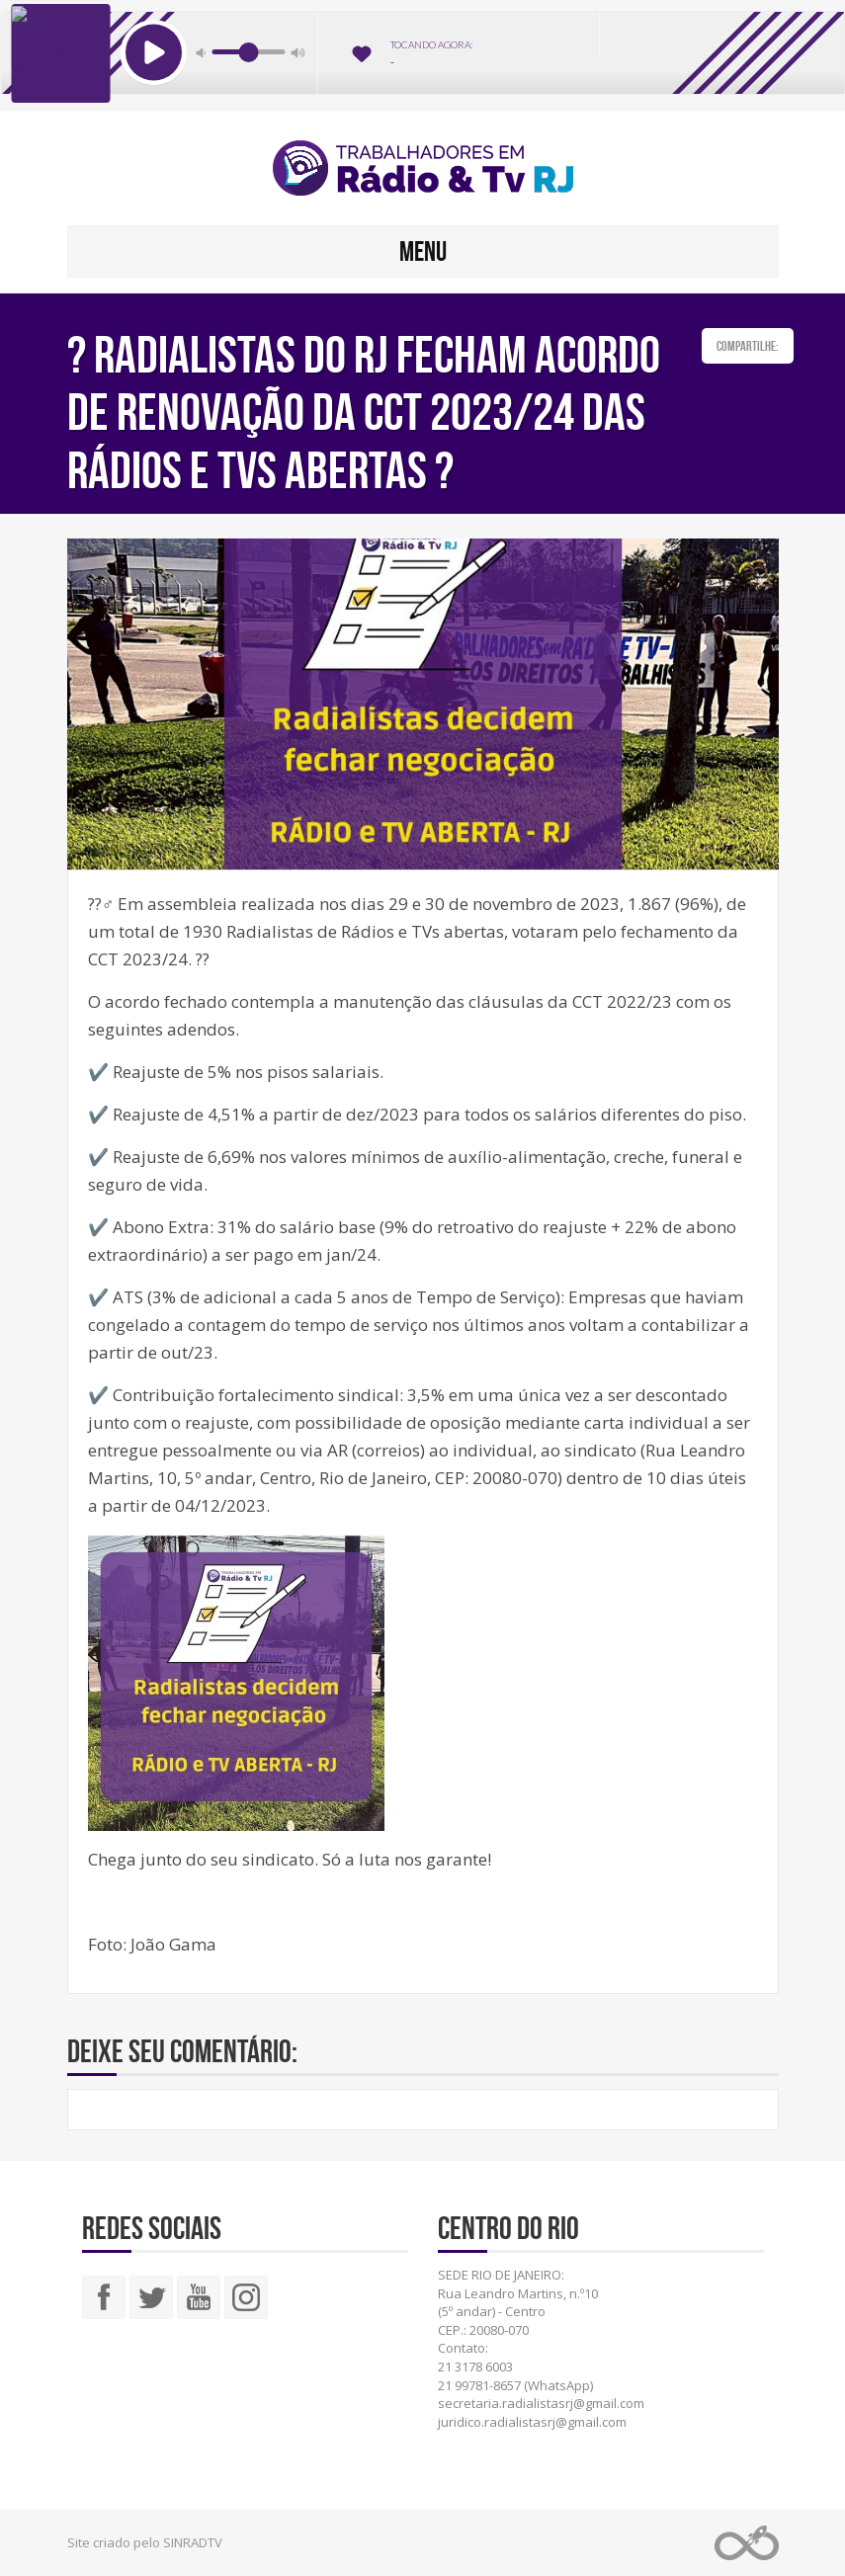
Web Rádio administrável (747, 2543)
